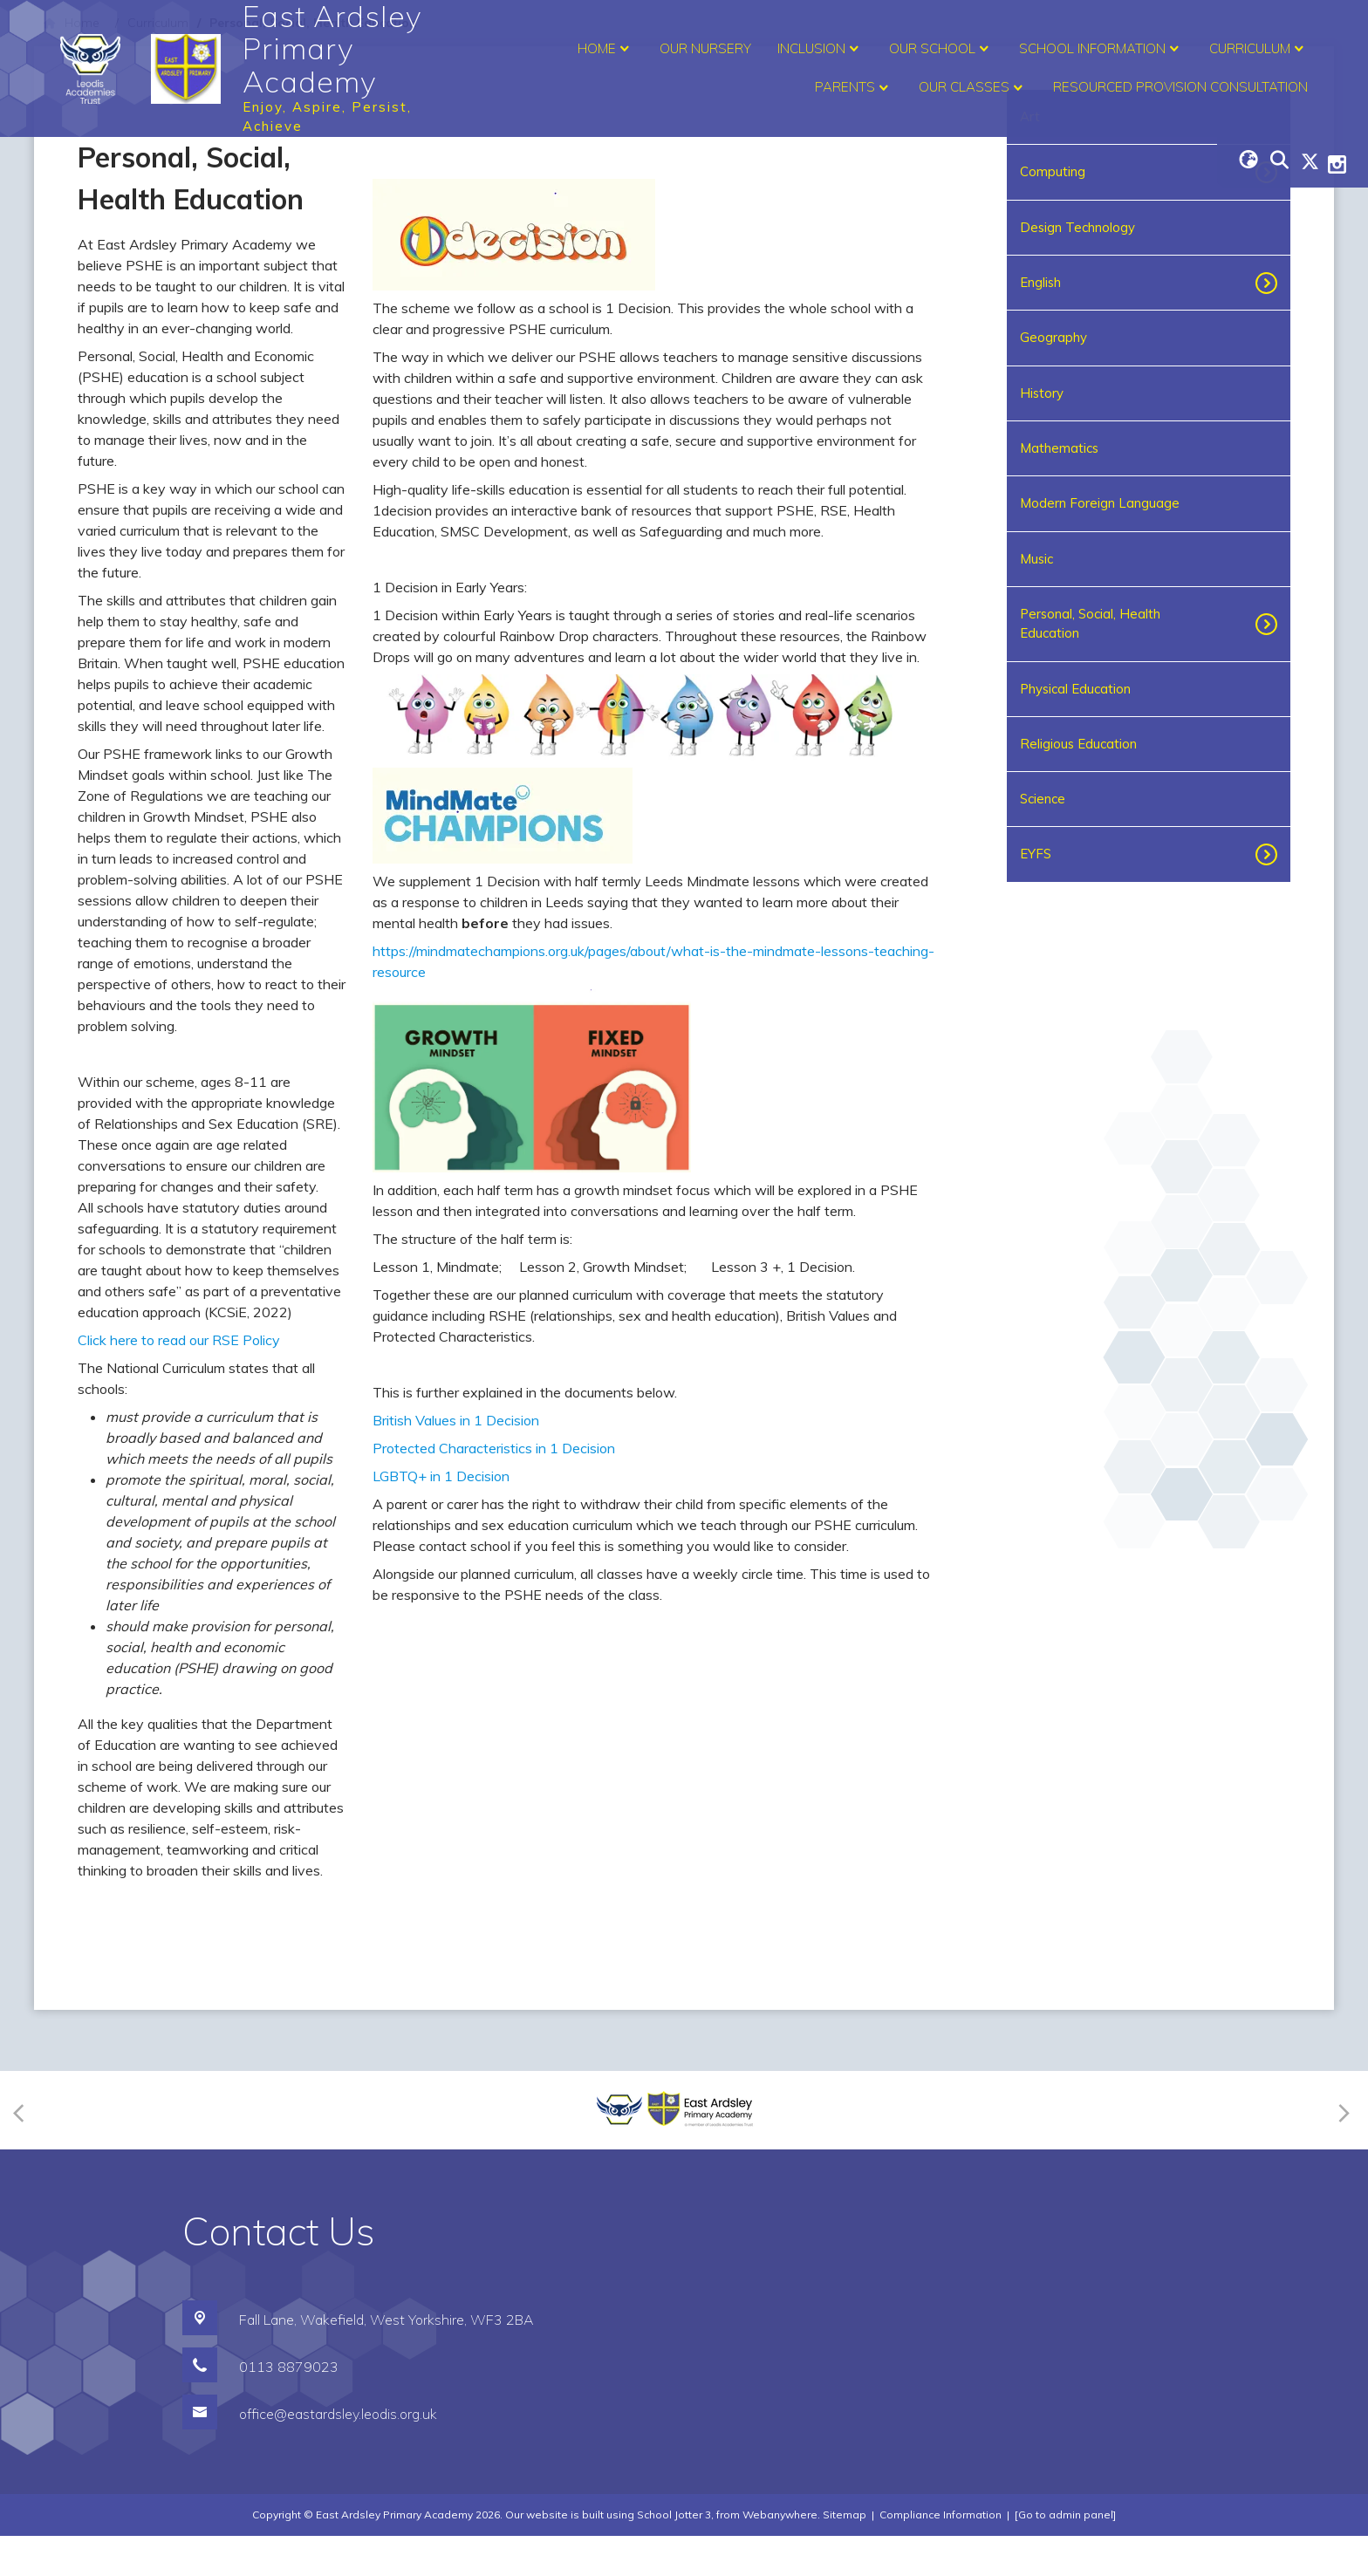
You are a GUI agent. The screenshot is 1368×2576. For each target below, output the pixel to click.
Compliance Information (940, 2554)
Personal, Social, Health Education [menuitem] (1090, 623)
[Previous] (24, 2149)
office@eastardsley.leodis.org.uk (338, 2454)
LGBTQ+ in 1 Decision (441, 1791)
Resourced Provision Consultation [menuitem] (1180, 87)
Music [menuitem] (1036, 558)
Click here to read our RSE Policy (179, 1340)
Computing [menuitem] (1052, 171)
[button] (747, 1631)
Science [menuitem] (1042, 798)
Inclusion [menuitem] (820, 48)
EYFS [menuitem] (1035, 853)
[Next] (1341, 2149)
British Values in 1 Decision (456, 1736)
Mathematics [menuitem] (1059, 448)
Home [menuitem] (605, 48)
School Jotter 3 (674, 2554)
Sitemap (844, 2554)
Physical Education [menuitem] (1075, 688)
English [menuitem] (1040, 282)
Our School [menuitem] (941, 48)
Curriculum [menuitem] (1258, 48)
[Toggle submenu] (1262, 283)
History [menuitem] (1042, 393)
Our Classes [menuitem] (973, 88)
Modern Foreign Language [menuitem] (1100, 503)
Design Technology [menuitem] (1077, 227)
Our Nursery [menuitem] (705, 48)
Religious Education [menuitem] (1078, 743)
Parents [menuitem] (854, 88)
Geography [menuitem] (1053, 337)
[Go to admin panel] (1065, 2554)
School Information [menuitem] (1101, 48)
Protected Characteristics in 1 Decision (494, 1764)
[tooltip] (747, 1631)
